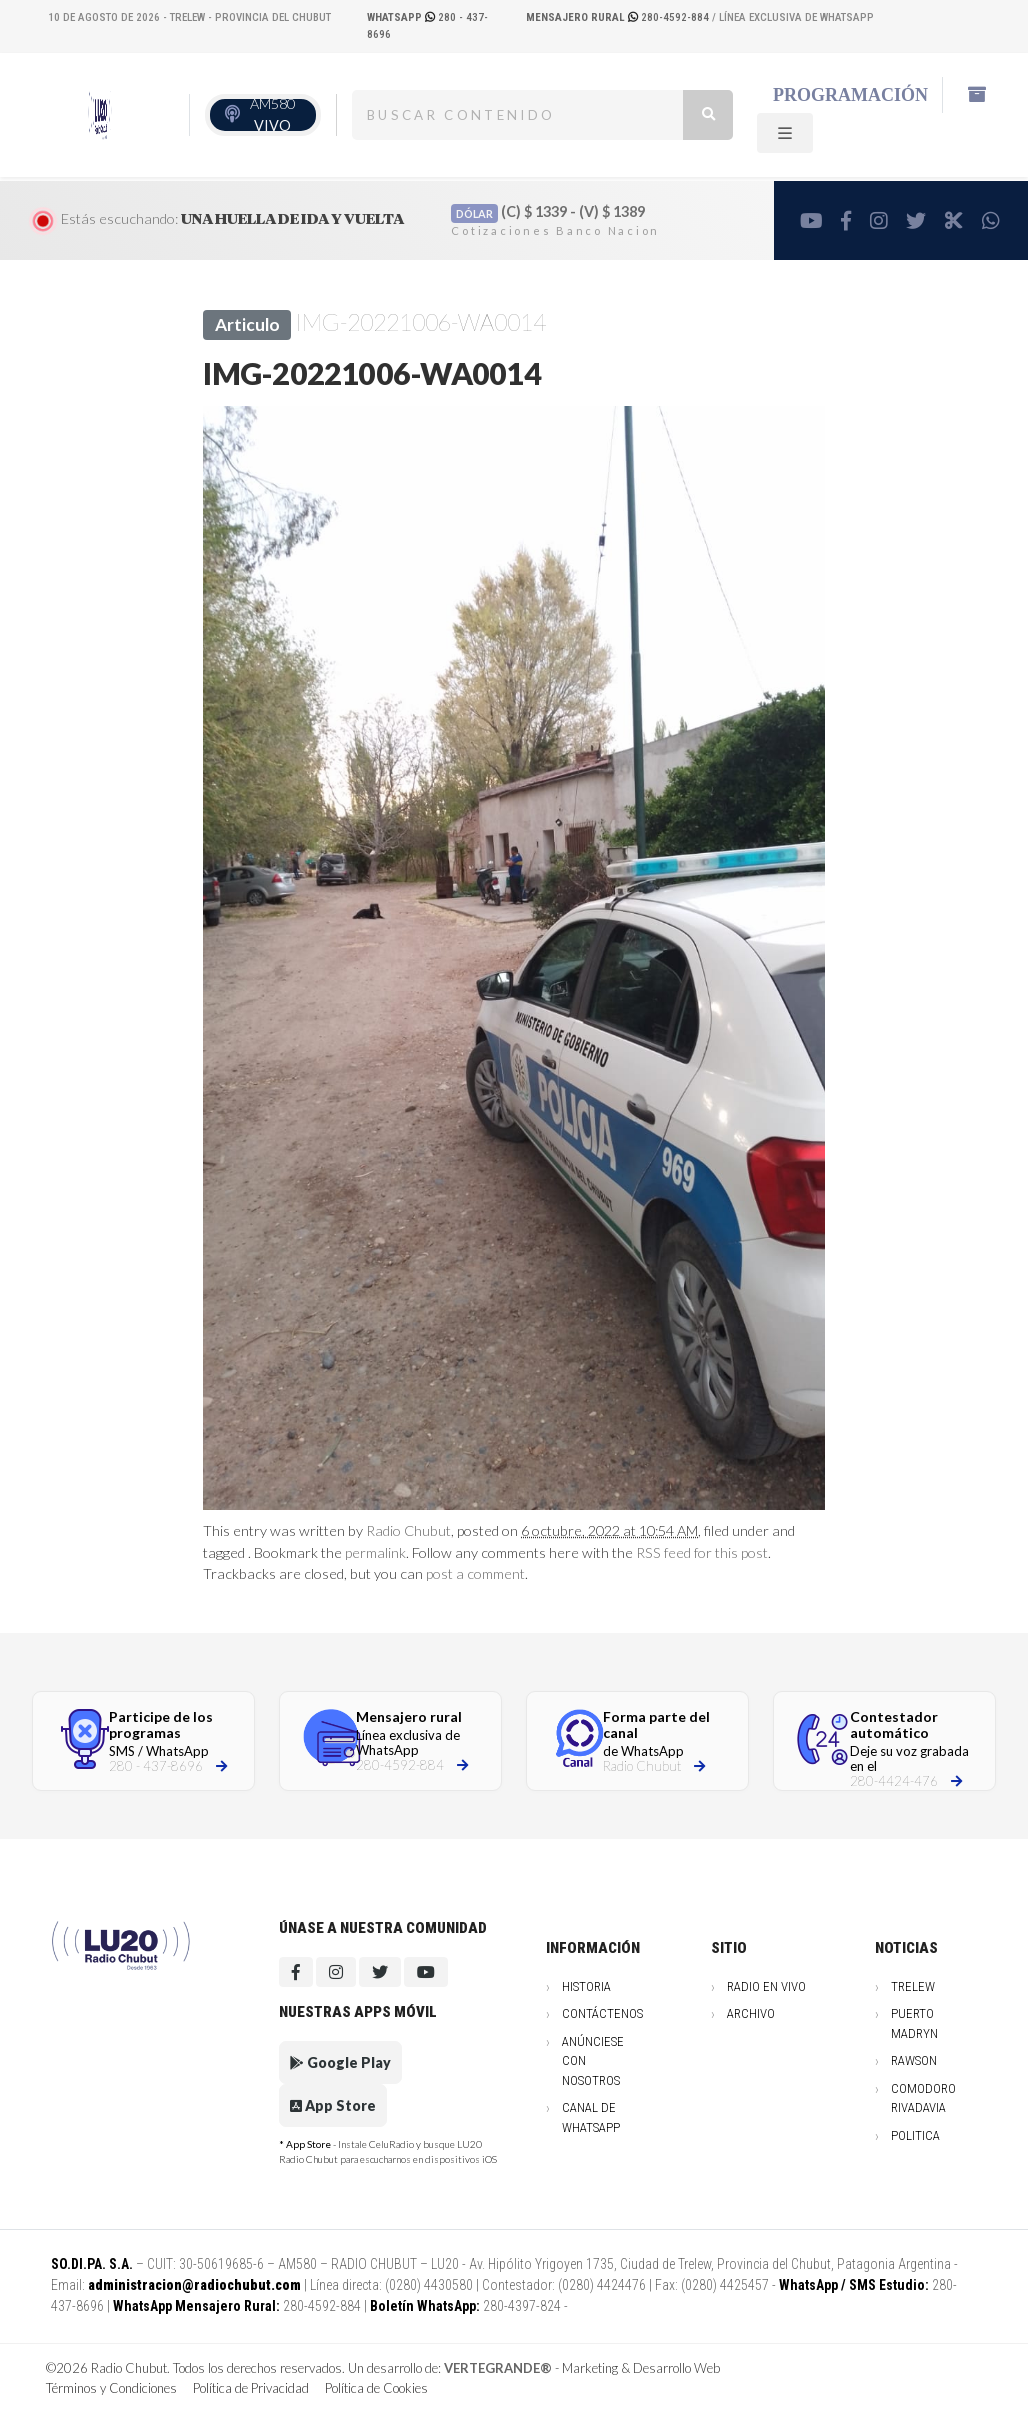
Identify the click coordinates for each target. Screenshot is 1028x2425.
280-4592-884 (619, 17)
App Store (333, 2105)
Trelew (913, 1986)
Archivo (751, 2013)
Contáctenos (602, 2013)
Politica (915, 2135)
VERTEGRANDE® (498, 2368)
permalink (375, 1552)
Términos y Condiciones (111, 2388)
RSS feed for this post (702, 1552)
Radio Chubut (408, 1530)
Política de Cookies (376, 2388)
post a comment (475, 1573)
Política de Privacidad (251, 2388)
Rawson (914, 2060)
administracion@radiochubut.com (194, 2285)
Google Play (340, 2062)
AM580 (272, 114)
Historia (586, 1986)
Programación (850, 95)
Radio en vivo (766, 1986)
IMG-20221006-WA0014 (420, 322)
